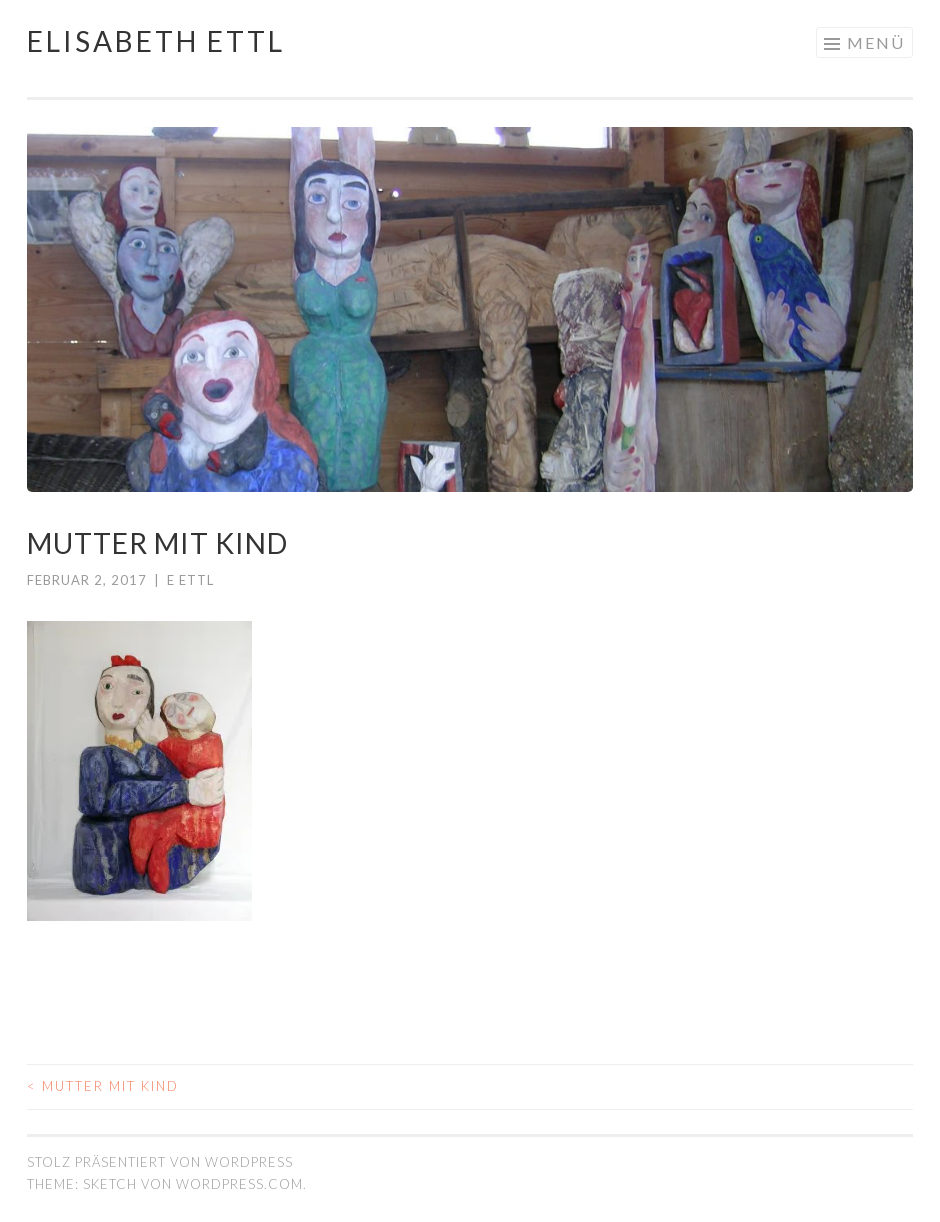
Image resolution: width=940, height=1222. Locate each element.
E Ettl (190, 580)
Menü (876, 42)
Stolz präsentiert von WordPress (160, 1162)
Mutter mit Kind (103, 1086)
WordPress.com (239, 1184)
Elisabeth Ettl (156, 41)
